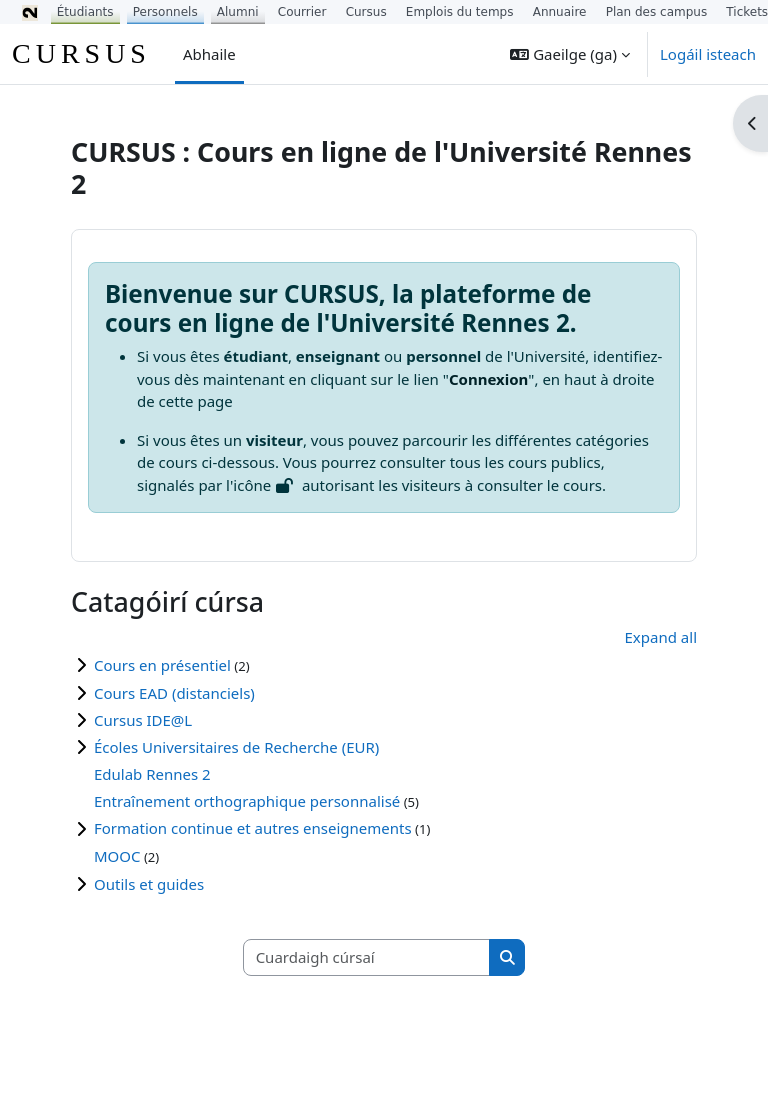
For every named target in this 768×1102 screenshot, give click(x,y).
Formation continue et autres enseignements (253, 828)
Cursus (366, 12)
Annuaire (560, 12)
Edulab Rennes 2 (152, 774)
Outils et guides (149, 884)
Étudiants (85, 12)
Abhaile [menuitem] (209, 54)
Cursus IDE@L (143, 720)
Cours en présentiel (162, 665)
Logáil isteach (708, 54)
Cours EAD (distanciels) (174, 693)
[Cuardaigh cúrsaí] (367, 957)
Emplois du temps (460, 12)
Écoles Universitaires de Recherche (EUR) (236, 747)
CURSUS (81, 53)
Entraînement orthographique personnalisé (247, 801)
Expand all (661, 637)
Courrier (302, 12)
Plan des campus (657, 12)
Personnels (165, 12)
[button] (570, 54)
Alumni (238, 12)
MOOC (117, 856)
